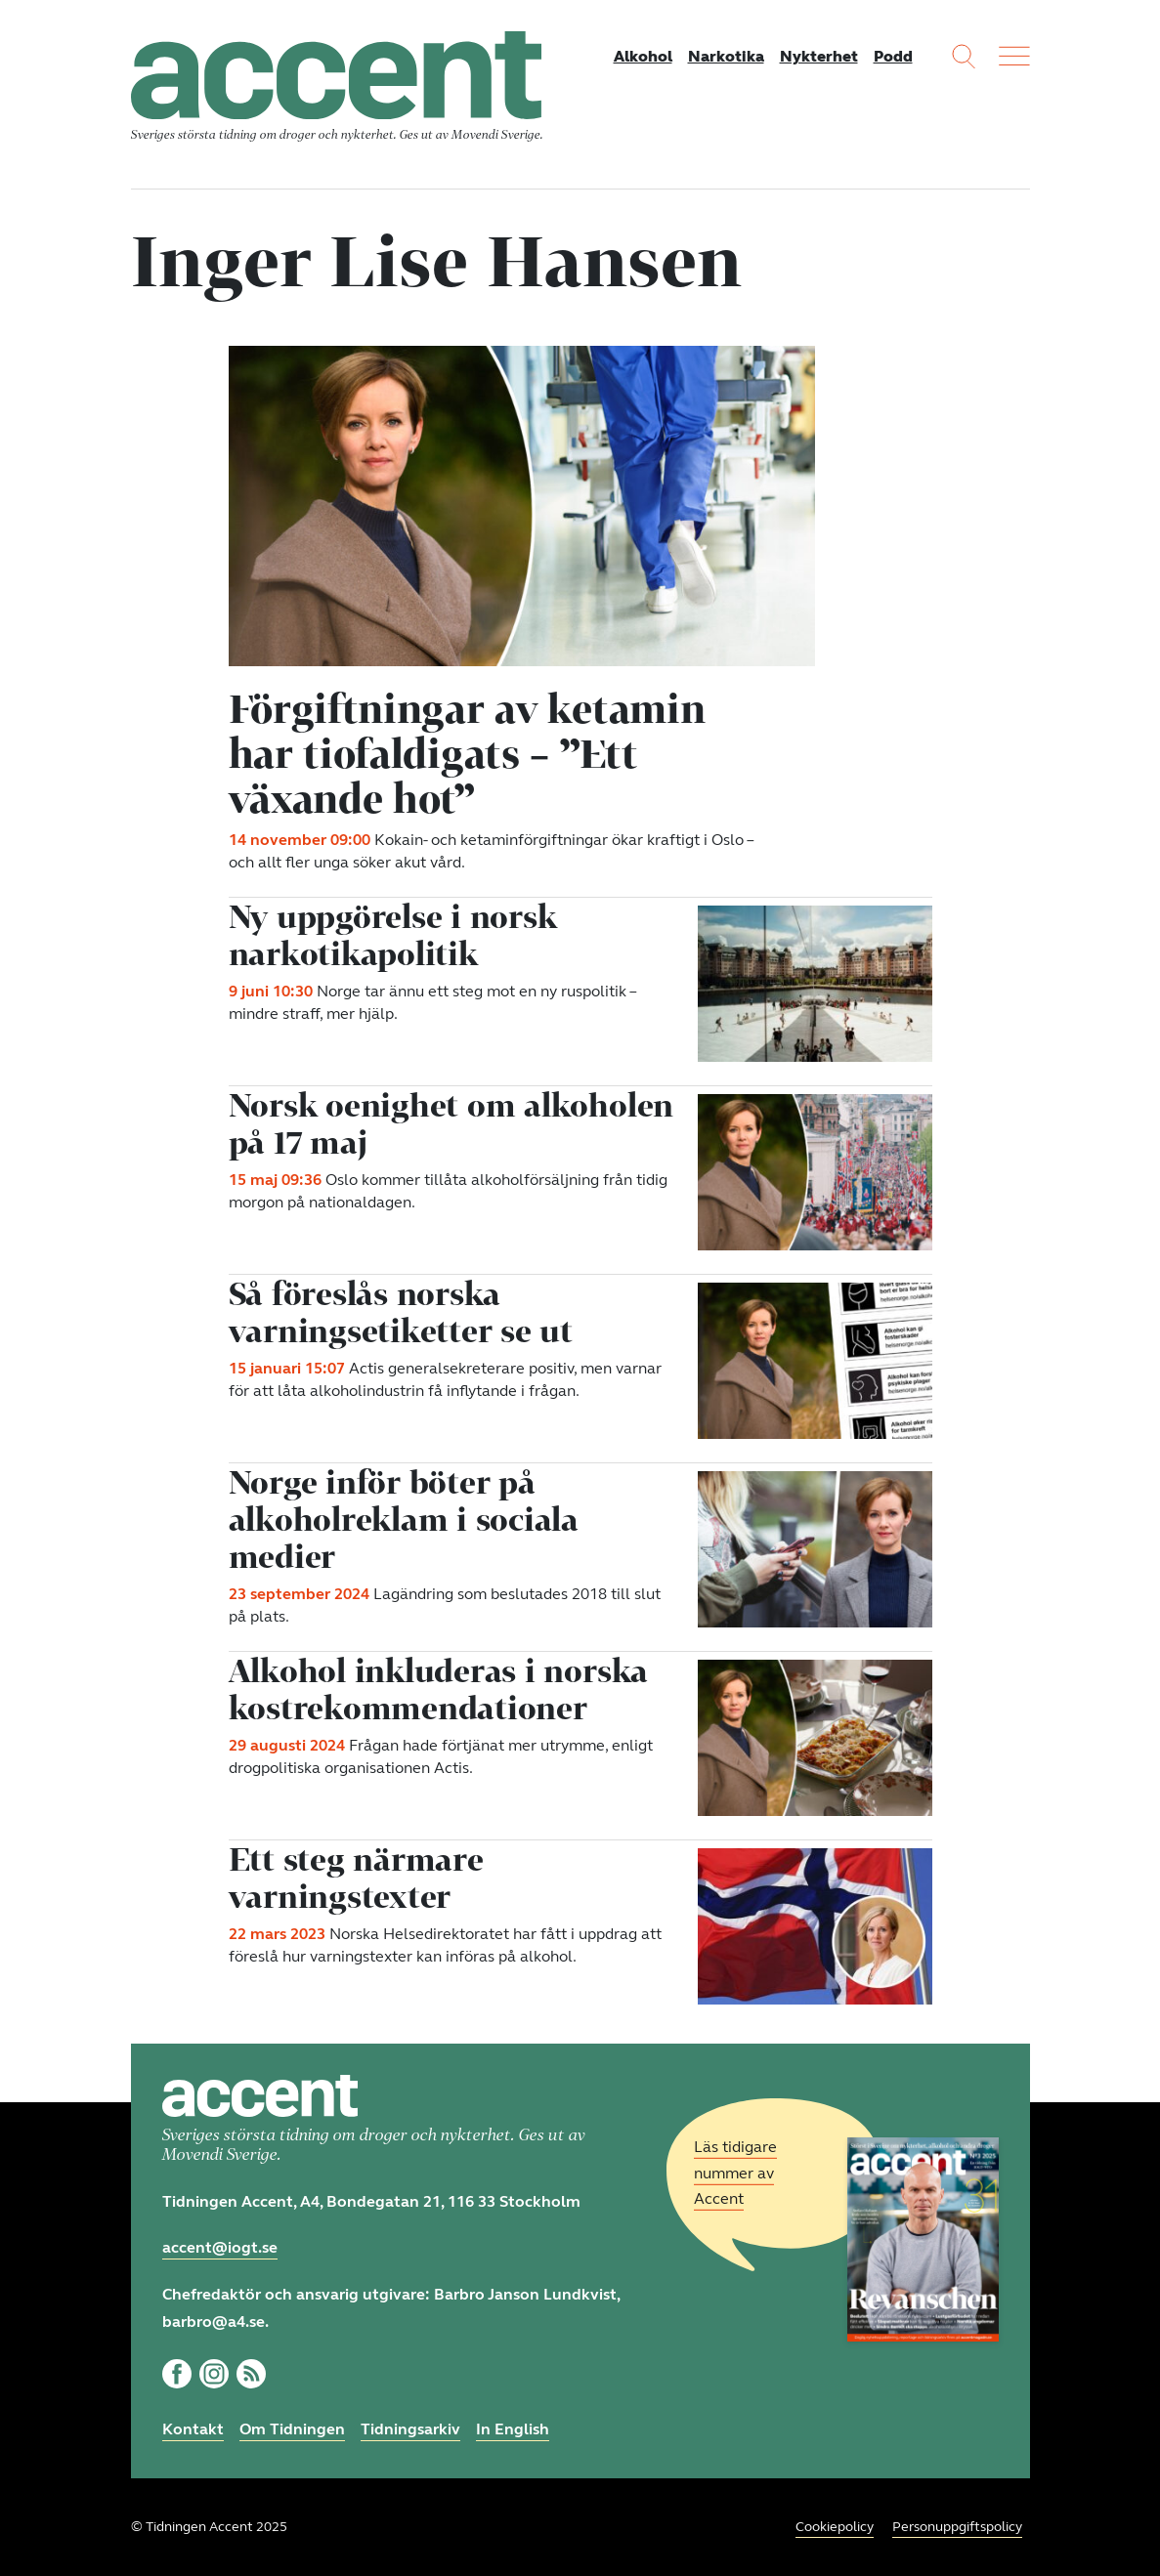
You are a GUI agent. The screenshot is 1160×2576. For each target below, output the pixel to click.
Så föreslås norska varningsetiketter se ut (401, 1312)
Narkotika (726, 56)
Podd (893, 56)
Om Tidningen (292, 2429)
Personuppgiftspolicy (957, 2526)
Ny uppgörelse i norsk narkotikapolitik (393, 935)
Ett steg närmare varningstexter (356, 1877)
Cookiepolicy (834, 2526)
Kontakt (193, 2429)
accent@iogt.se (220, 2247)
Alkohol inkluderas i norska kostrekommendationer (439, 1689)
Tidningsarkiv (410, 2429)
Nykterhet (819, 56)
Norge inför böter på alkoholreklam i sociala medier (404, 1519)
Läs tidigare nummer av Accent (735, 2173)
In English (512, 2429)
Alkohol (643, 56)
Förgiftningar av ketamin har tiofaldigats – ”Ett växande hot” (467, 753)
